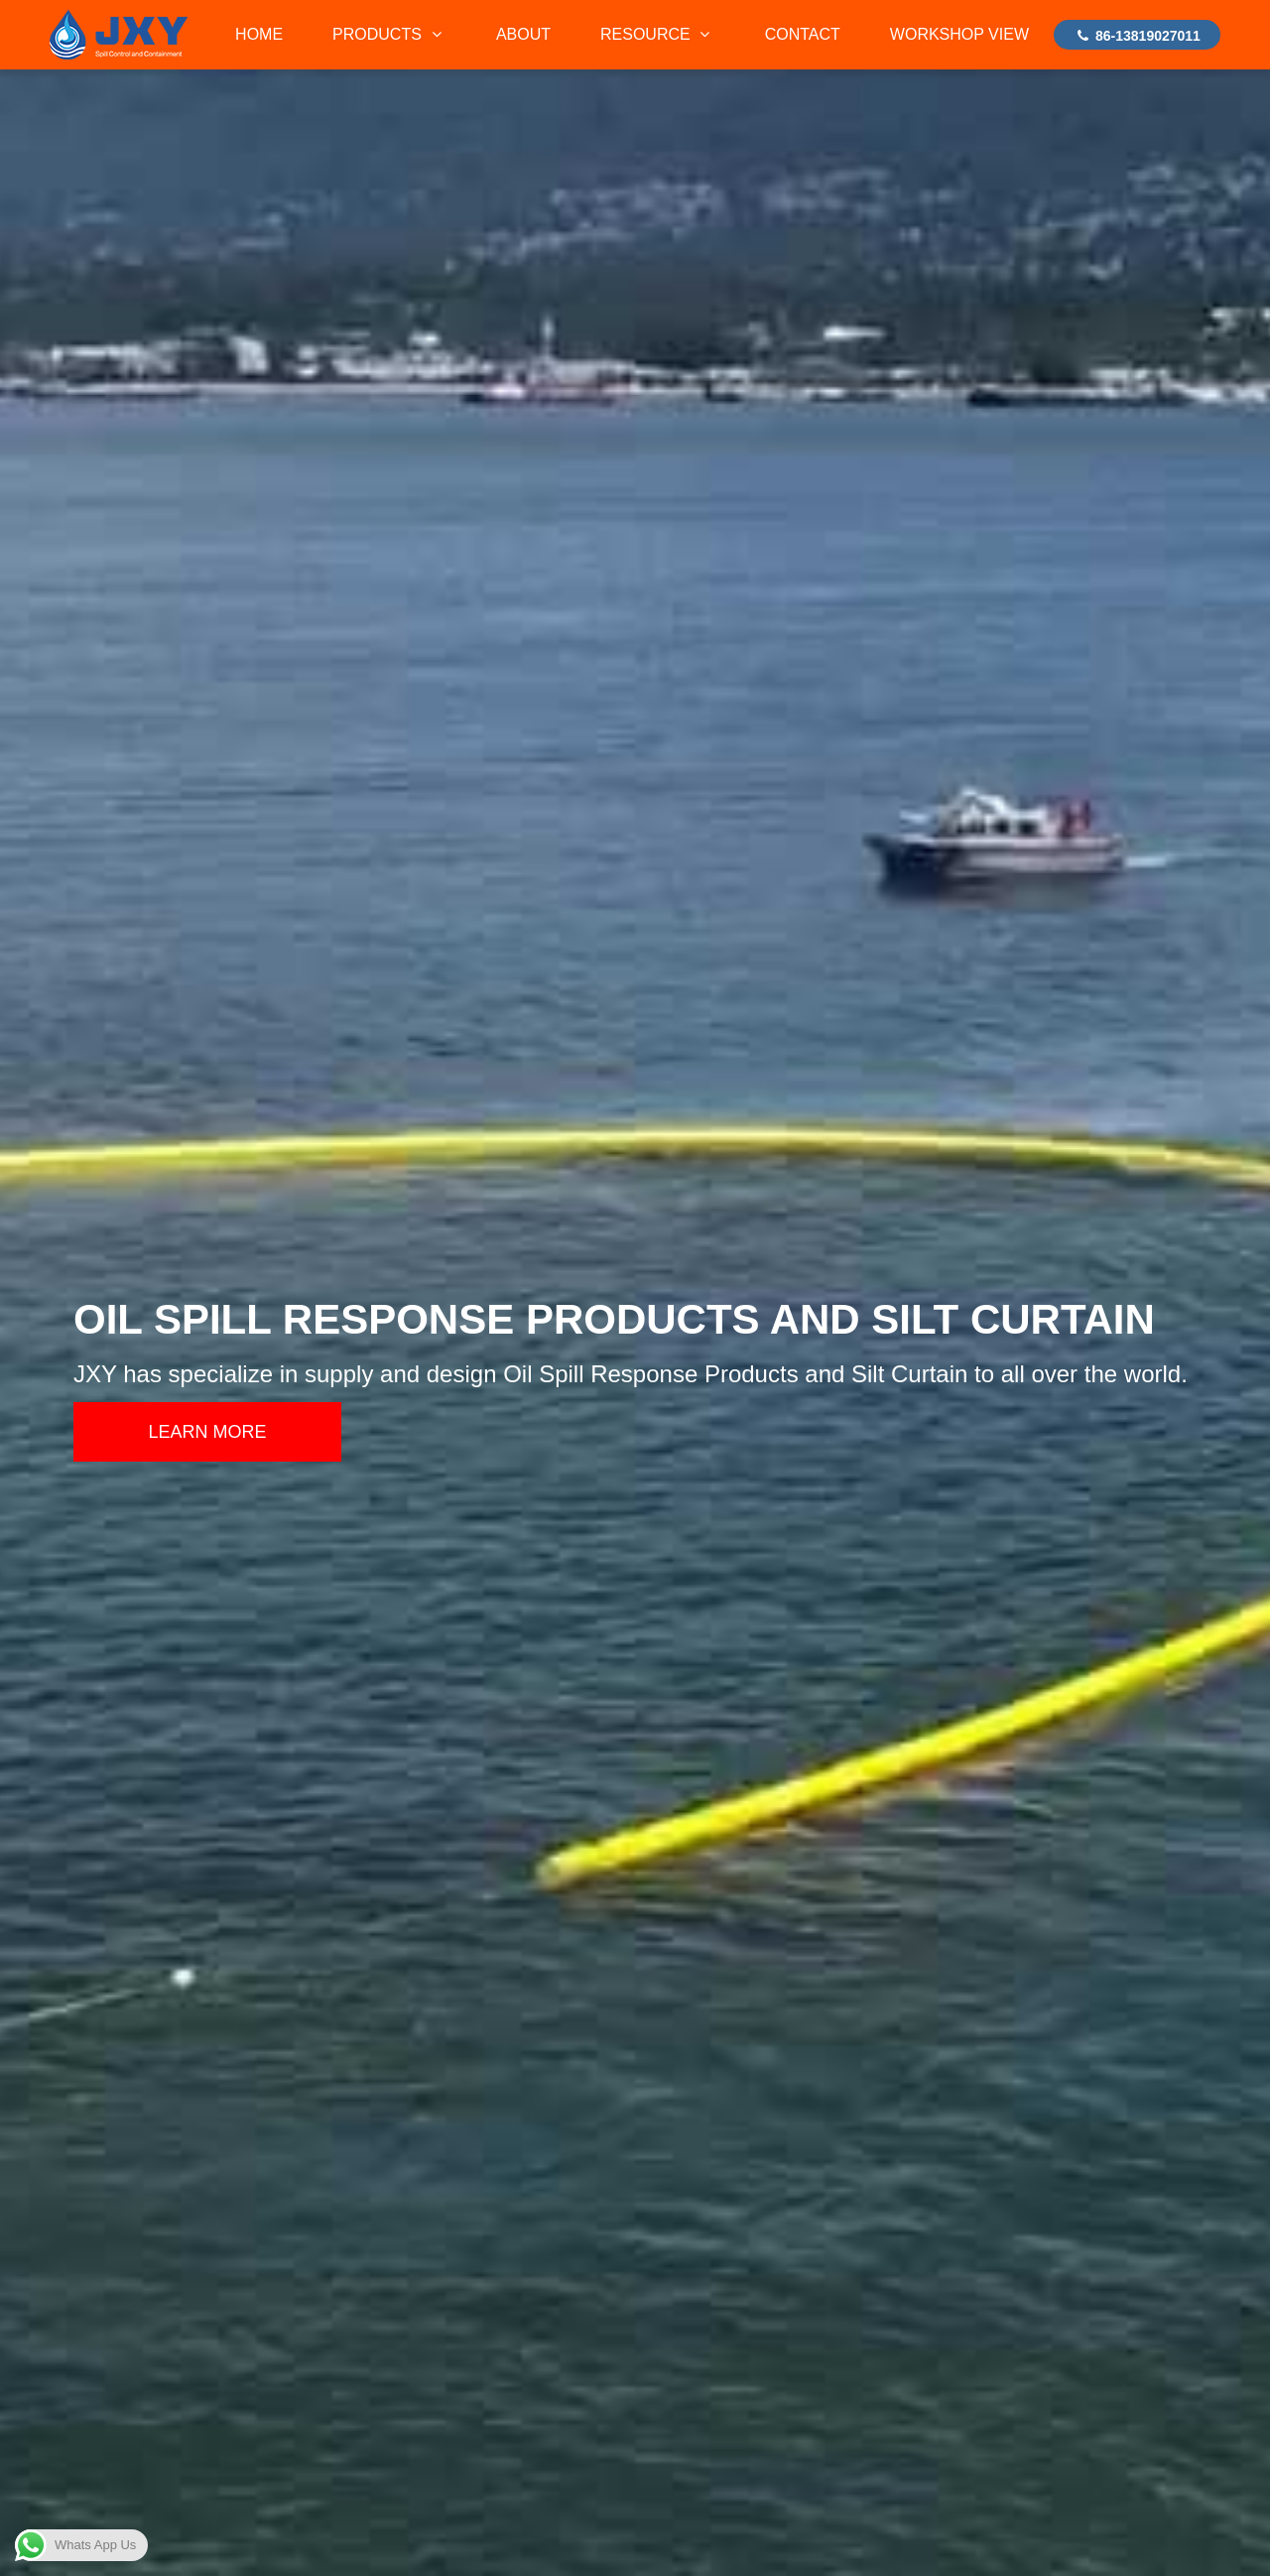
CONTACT (802, 34)
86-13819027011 (1137, 36)
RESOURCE (657, 34)
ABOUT (523, 34)
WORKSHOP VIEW (959, 34)
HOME (259, 34)
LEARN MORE (207, 1432)
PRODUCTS (389, 34)
